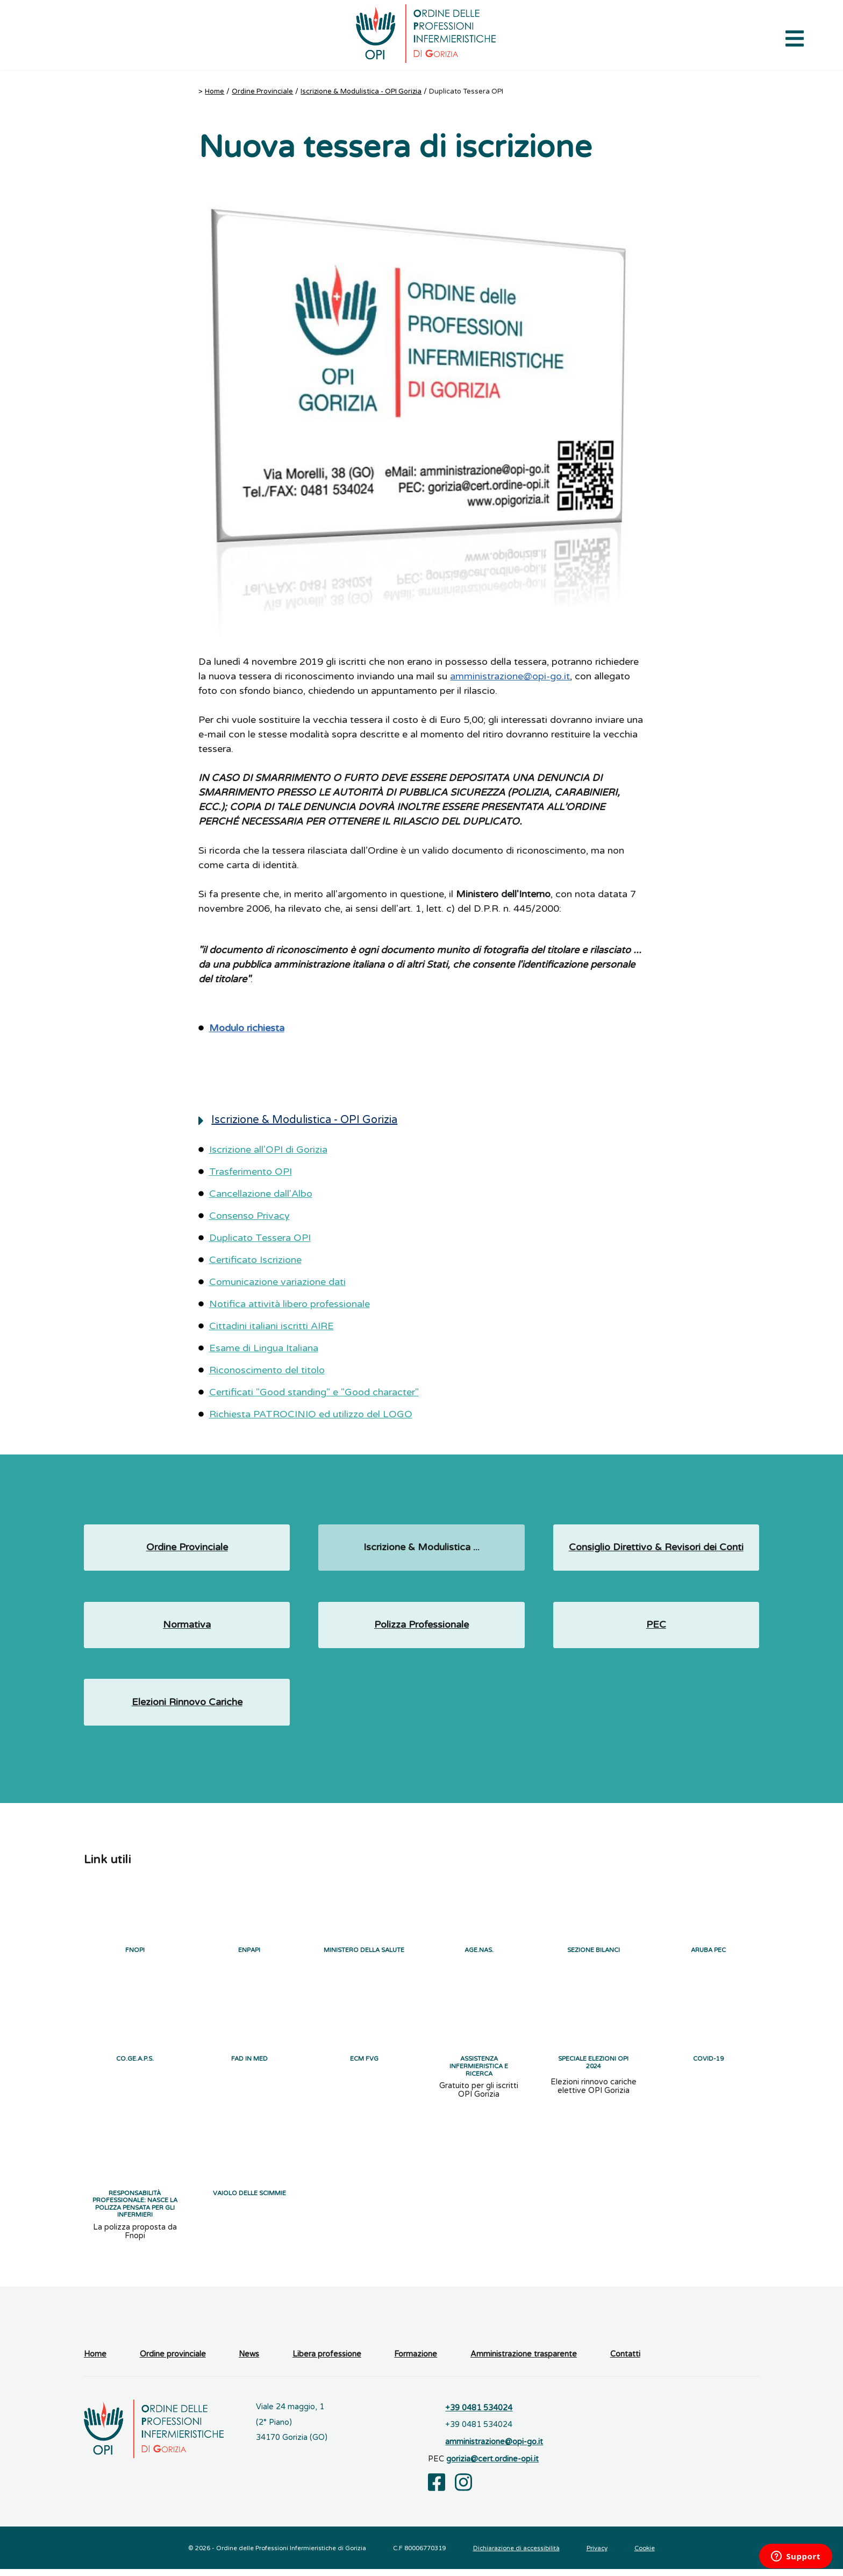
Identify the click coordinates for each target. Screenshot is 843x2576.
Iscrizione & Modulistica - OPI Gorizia (361, 91)
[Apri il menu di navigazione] (794, 38)
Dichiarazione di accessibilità (516, 2555)
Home (214, 91)
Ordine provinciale (173, 2361)
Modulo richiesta (246, 1028)
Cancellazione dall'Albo (260, 1194)
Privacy (597, 2555)
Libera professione (326, 2361)
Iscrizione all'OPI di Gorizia (268, 1149)
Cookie (644, 2555)
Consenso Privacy (249, 1216)
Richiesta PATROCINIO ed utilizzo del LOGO (310, 1414)
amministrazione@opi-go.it (510, 676)
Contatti (625, 2361)
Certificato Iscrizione (255, 1260)
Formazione (415, 2361)
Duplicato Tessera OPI (260, 1238)
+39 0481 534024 (478, 2414)
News (249, 2361)
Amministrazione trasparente (523, 2361)
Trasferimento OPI (250, 1171)
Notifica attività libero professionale (289, 1304)
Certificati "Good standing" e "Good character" (314, 1392)
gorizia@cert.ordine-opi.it (492, 2466)
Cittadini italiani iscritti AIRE (271, 1326)
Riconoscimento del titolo (267, 1370)
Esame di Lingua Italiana (263, 1348)
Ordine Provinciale (262, 91)
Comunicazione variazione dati (277, 1282)
